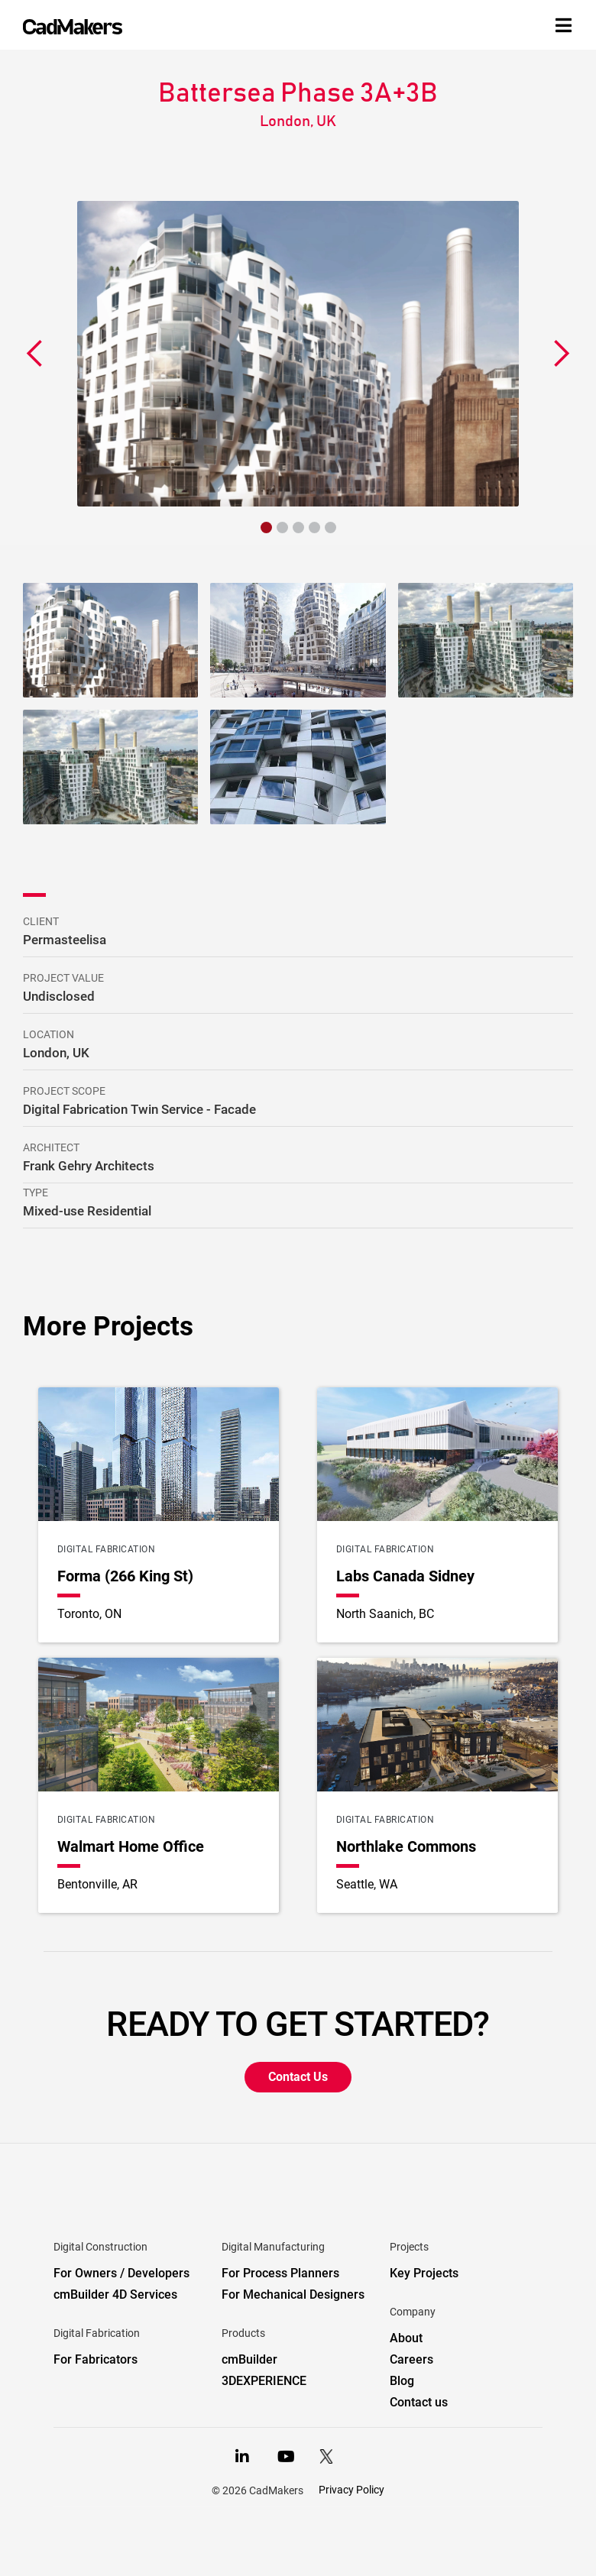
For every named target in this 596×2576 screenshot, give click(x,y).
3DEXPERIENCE (264, 2381)
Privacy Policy (351, 2490)
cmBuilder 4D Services (115, 2294)
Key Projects (424, 2273)
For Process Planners (280, 2273)
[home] (72, 27)
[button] (35, 354)
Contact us (419, 2402)
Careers (411, 2359)
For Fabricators (95, 2359)
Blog (402, 2381)
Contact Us (298, 2077)
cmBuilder (249, 2359)
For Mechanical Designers (293, 2294)
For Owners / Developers (121, 2273)
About (406, 2338)
